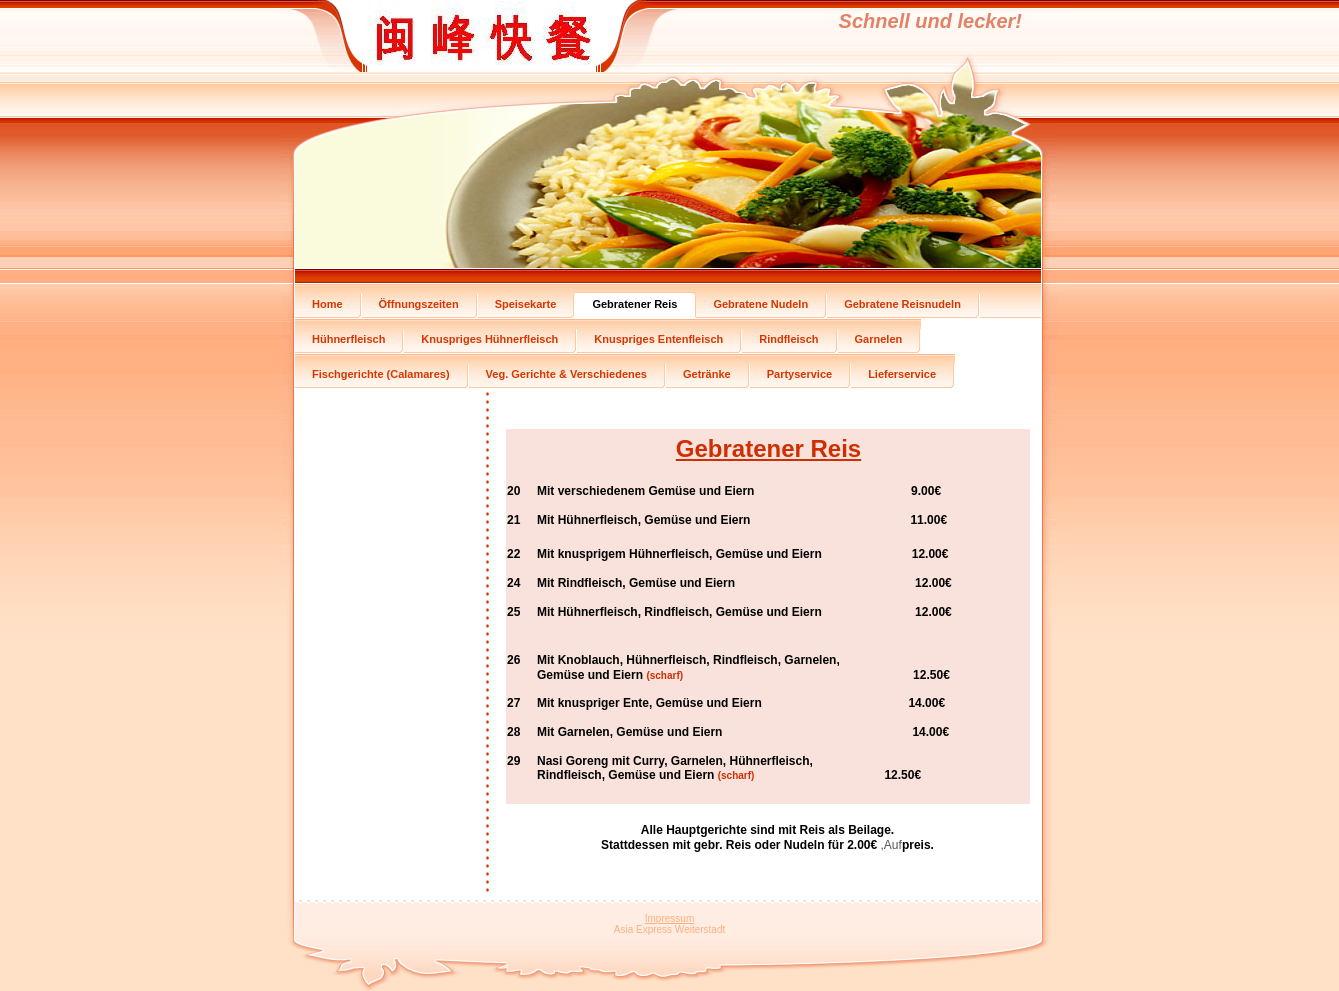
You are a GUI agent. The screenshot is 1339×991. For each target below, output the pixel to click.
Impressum (669, 918)
